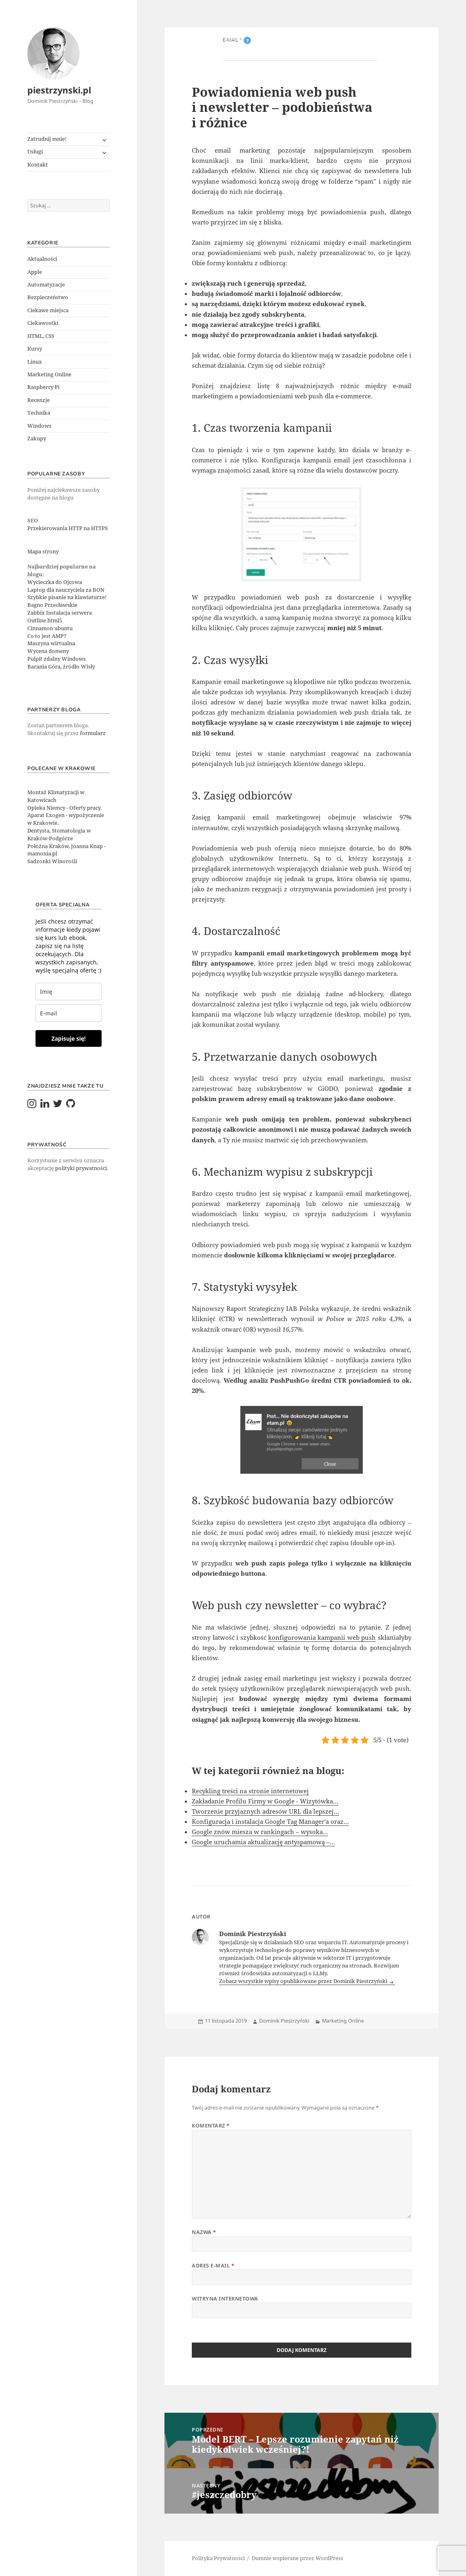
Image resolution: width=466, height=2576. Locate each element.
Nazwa (204, 2232)
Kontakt (37, 164)
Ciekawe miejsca (48, 310)
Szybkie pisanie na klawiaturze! (67, 597)
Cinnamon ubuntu (50, 628)
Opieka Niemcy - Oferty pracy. (64, 807)
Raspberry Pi (43, 387)
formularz (93, 733)
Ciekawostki (42, 323)
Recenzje (38, 400)
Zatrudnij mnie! (47, 138)
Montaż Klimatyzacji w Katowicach (55, 796)
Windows (39, 425)
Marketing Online (49, 374)
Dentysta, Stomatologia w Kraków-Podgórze (59, 834)
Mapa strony (43, 551)
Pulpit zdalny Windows (56, 658)
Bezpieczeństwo (47, 297)
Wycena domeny (48, 651)
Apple (34, 272)
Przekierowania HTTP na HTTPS (67, 528)
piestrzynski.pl (59, 90)
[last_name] (69, 991)
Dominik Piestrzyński (284, 2020)
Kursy (34, 348)
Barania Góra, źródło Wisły (61, 666)
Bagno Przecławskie (52, 605)
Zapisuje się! (68, 1038)
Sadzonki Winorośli (52, 861)
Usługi (35, 151)
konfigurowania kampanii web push (322, 1637)
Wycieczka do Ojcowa (54, 582)
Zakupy (36, 438)
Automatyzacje (46, 284)
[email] (69, 1013)
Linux (34, 361)
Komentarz (211, 2125)
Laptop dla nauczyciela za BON (65, 589)
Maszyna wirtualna (51, 643)
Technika (38, 412)
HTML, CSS (40, 336)
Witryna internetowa (225, 2298)
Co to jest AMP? (47, 636)
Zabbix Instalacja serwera (59, 612)
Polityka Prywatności (218, 2558)
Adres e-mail (213, 2265)
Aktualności (42, 258)
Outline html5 (44, 620)
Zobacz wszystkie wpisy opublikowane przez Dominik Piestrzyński (303, 1981)
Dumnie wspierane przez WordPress (297, 2558)
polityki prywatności (81, 1168)
